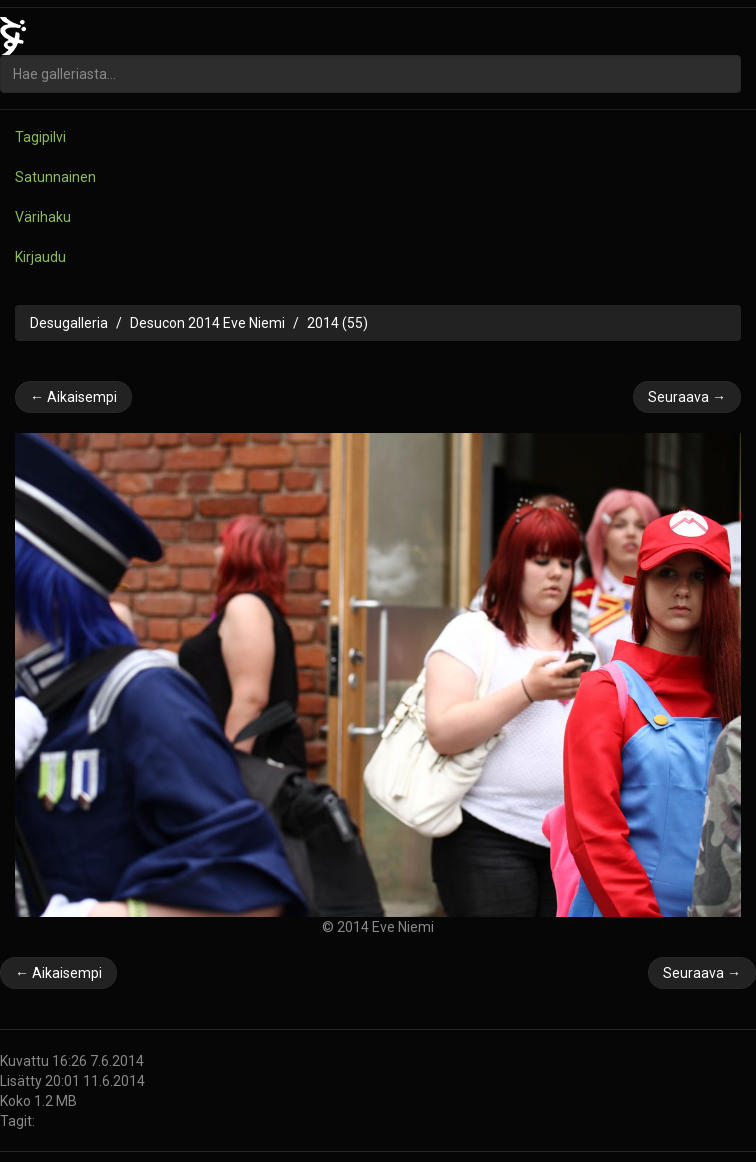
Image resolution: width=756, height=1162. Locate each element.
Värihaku (43, 217)
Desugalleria (69, 323)
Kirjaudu (40, 257)
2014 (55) (337, 323)
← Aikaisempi (73, 397)
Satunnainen (55, 177)
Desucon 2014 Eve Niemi (207, 323)
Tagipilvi (40, 137)
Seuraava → (687, 397)
